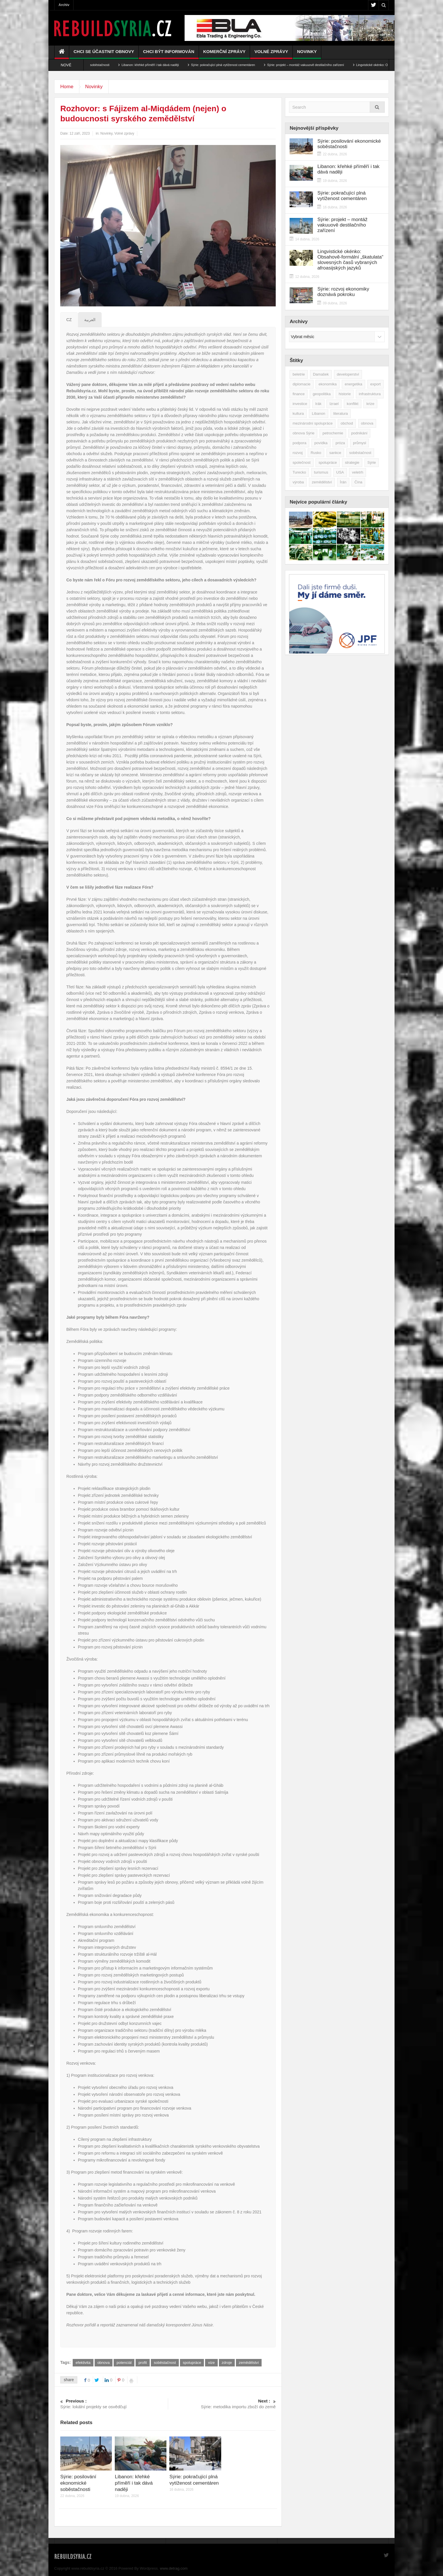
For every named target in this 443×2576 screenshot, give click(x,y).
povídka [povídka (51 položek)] (321, 443)
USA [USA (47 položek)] (340, 472)
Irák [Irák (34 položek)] (318, 404)
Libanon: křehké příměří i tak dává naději (170, 65)
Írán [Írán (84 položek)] (343, 482)
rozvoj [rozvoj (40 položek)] (297, 453)
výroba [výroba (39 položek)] (298, 482)
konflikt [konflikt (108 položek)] (352, 404)
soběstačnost (165, 2362)
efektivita (83, 2362)
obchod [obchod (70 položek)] (347, 423)
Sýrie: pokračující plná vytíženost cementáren (243, 65)
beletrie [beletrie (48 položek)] (298, 374)
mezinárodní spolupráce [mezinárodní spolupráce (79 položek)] (312, 423)
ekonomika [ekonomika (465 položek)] (327, 384)
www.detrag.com (173, 2568)
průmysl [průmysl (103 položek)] (359, 443)
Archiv (64, 5)
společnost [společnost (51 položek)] (301, 462)
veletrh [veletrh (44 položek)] (357, 472)
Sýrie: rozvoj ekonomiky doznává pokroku (343, 291)
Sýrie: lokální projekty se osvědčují (114, 2403)
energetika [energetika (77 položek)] (353, 384)
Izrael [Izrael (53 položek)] (334, 404)
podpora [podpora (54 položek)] (299, 443)
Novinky (307, 54)
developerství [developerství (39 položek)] (348, 374)
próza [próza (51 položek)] (340, 443)
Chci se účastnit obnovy (103, 54)
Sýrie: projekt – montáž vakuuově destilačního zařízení (326, 65)
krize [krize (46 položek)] (370, 404)
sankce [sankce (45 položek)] (335, 453)
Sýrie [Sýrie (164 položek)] (371, 462)
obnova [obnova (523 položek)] (367, 423)
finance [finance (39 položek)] (298, 394)
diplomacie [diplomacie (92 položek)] (301, 384)
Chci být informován (169, 54)
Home (66, 86)
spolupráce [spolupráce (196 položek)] (327, 462)
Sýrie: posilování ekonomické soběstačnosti (99, 65)
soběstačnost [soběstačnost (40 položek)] (360, 453)
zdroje (227, 2362)
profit (142, 2362)
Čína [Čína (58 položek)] (358, 482)
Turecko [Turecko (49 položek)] (299, 472)
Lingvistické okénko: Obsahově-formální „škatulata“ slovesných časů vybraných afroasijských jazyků (350, 260)
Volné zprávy (271, 54)
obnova (103, 2362)
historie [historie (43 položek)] (345, 394)
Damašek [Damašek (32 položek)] (321, 374)
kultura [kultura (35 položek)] (298, 413)
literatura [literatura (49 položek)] (340, 413)
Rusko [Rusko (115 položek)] (316, 453)
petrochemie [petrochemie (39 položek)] (332, 433)
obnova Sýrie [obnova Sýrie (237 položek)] (303, 433)
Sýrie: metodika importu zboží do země (222, 2403)
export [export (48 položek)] (375, 384)
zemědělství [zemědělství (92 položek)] (322, 482)
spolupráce (192, 2362)
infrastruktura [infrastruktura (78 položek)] (370, 394)
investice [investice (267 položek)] (299, 404)
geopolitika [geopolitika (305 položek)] (322, 394)
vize (211, 2362)
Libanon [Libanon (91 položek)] (318, 413)
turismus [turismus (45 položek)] (321, 472)
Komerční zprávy (224, 54)
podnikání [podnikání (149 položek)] (359, 433)
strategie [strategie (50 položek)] (352, 462)
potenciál (124, 2362)
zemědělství (249, 2362)
